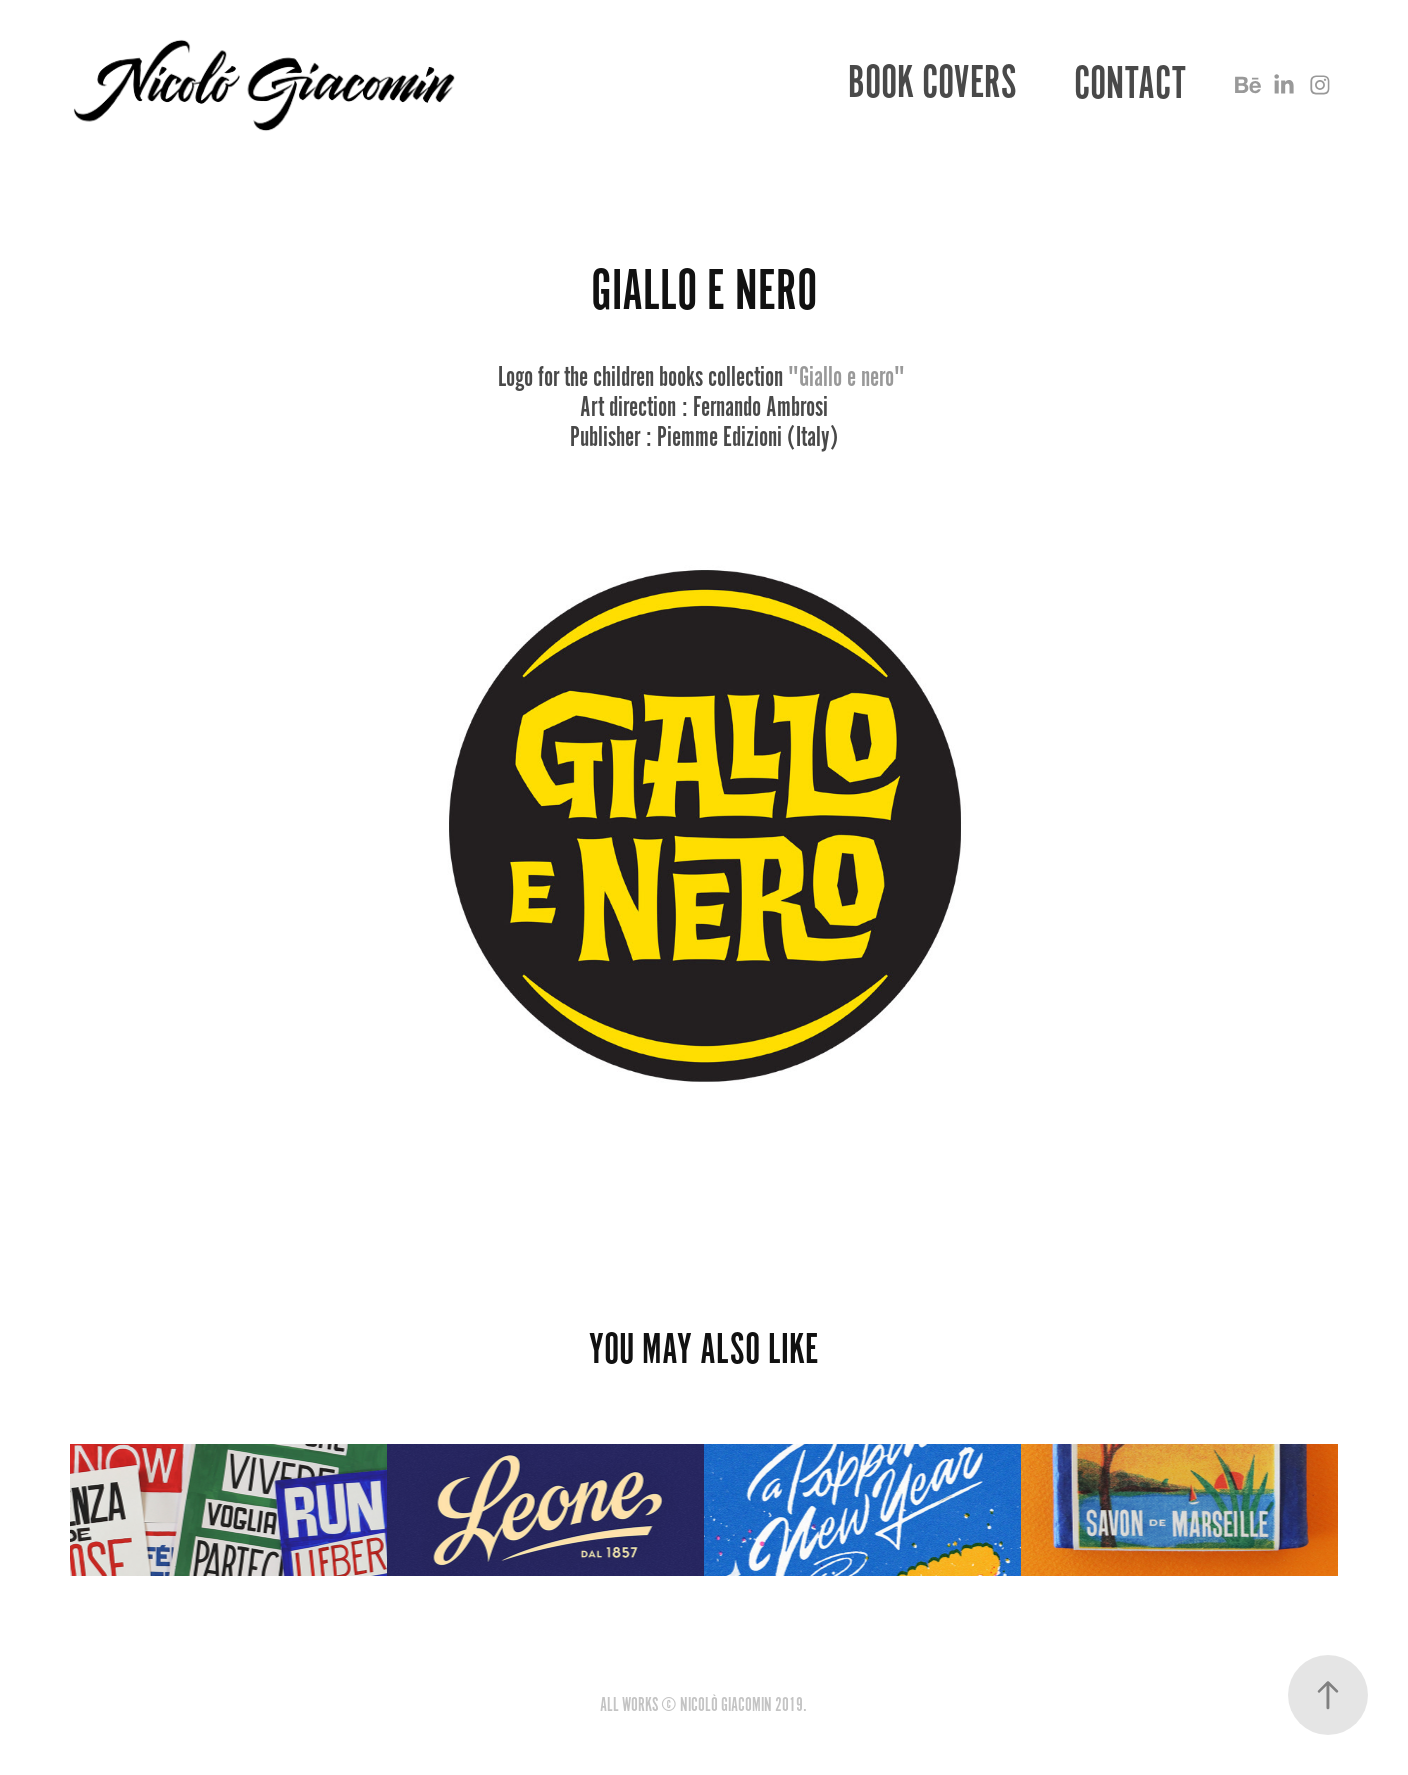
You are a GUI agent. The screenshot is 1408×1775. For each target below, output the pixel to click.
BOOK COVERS (932, 82)
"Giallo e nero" (846, 377)
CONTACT (1130, 83)
